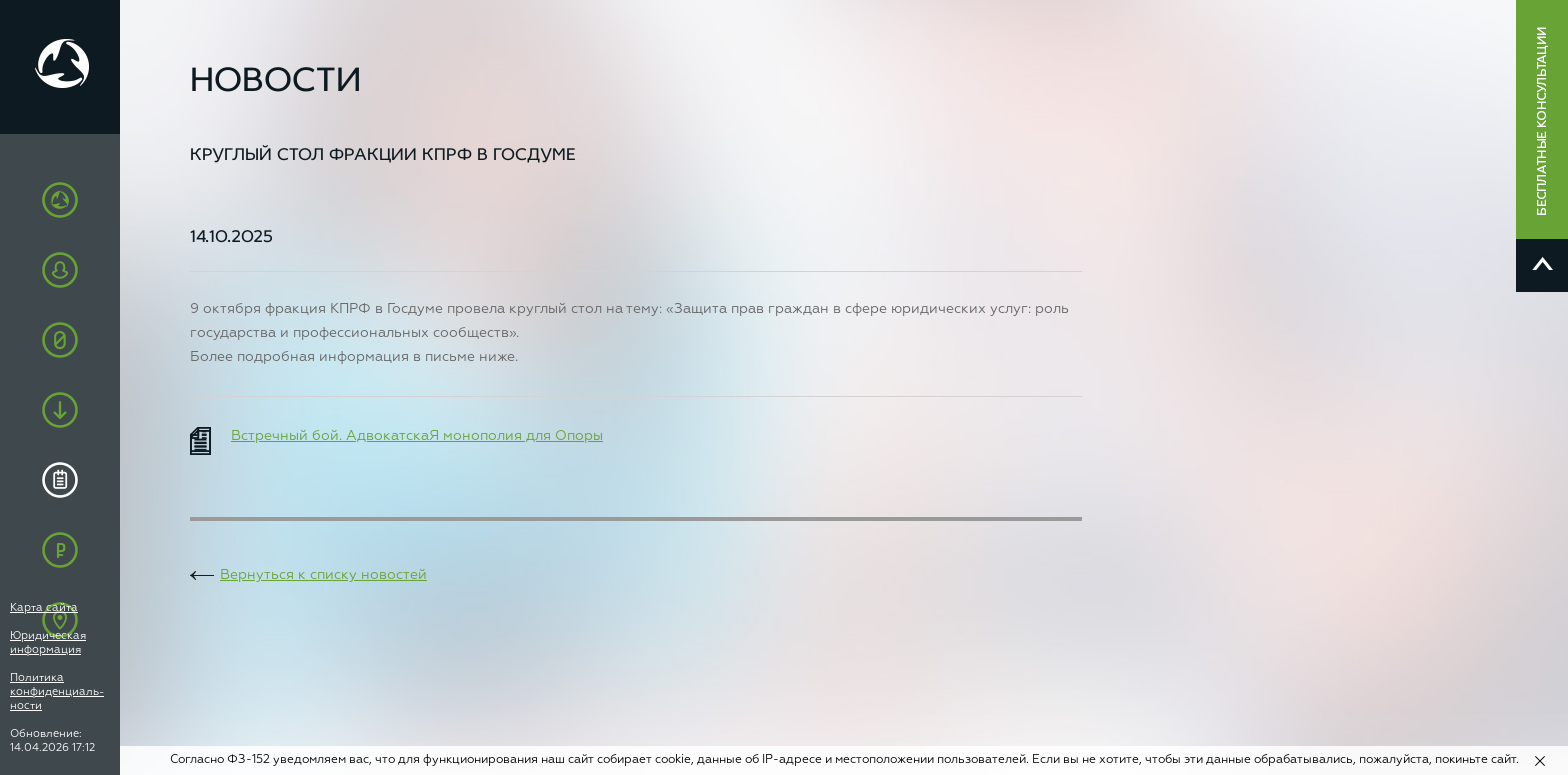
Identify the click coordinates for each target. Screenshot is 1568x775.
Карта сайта (44, 607)
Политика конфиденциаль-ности (57, 691)
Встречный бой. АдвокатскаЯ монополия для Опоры (417, 436)
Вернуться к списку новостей (323, 575)
